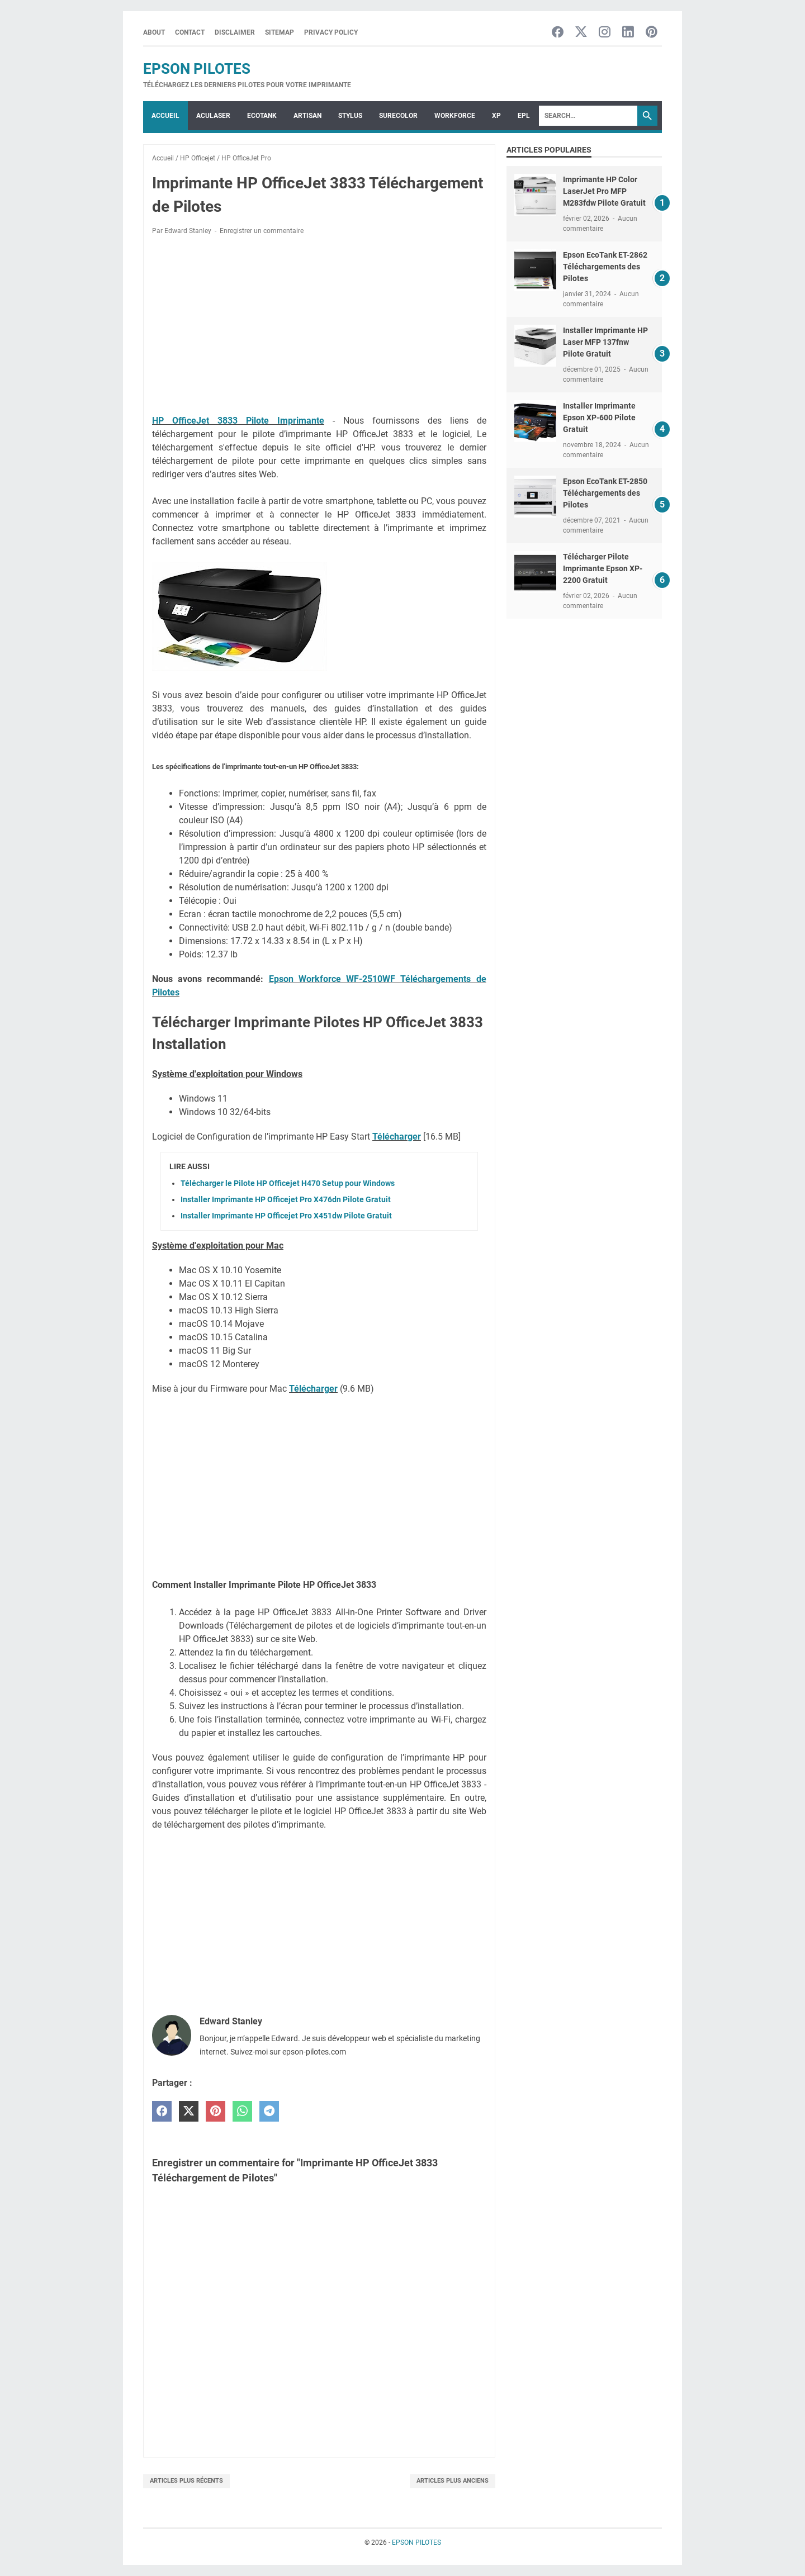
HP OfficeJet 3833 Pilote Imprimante (238, 420)
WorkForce (454, 116)
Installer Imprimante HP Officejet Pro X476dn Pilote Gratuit (286, 1199)
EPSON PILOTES (196, 68)
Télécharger (396, 1136)
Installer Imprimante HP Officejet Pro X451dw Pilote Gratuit (286, 1215)
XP (496, 116)
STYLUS (350, 116)
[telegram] (269, 2111)
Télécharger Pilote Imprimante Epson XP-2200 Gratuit (602, 568)
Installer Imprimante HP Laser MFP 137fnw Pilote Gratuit (605, 342)
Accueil (165, 116)
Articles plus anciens (452, 2480)
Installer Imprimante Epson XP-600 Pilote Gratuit (599, 417)
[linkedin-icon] (628, 32)
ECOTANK (262, 116)
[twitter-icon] (581, 32)
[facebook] (162, 2111)
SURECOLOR (398, 116)
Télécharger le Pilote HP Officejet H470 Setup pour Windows (288, 1183)
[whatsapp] (242, 2111)
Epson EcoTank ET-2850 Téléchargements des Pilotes (605, 493)
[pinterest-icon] (651, 32)
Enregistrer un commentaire (262, 231)
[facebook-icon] (557, 32)
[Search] (588, 116)
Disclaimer (235, 32)
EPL (524, 116)
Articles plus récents (186, 2480)
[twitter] (188, 2111)
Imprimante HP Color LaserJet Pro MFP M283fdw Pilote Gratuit (604, 191)
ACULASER (213, 116)
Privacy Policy (331, 32)
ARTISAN (307, 116)
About (154, 32)
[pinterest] (215, 2111)
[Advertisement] (319, 327)
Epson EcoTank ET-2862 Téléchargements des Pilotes (605, 266)
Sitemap (279, 32)
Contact (190, 32)
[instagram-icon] (604, 32)
